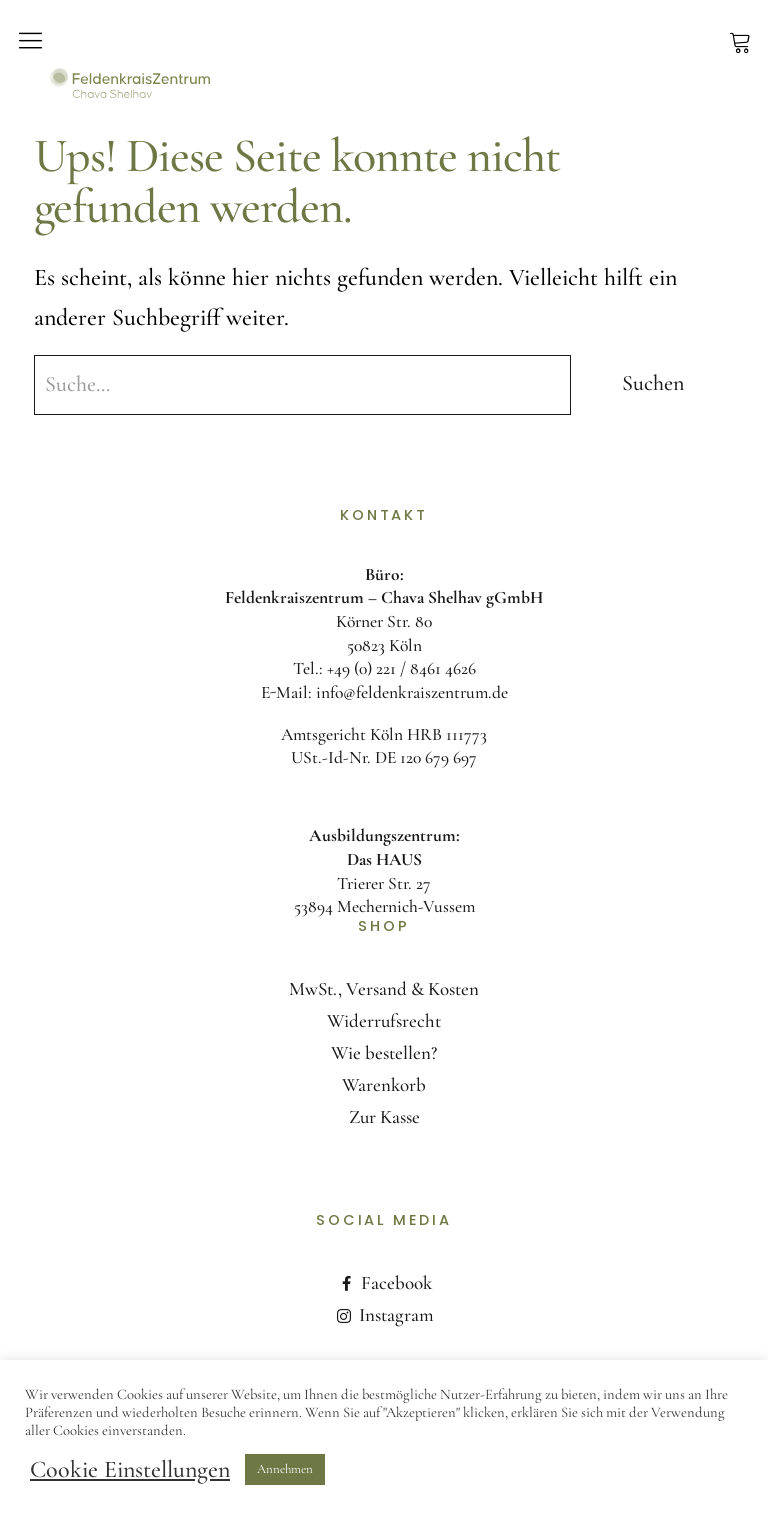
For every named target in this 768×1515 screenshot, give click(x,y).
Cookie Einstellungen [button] (130, 1470)
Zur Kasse (384, 1116)
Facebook (396, 1282)
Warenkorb (384, 1084)
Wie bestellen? (384, 1052)
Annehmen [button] (285, 1469)
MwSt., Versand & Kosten (384, 988)
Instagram (396, 1314)
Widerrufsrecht (384, 1020)
